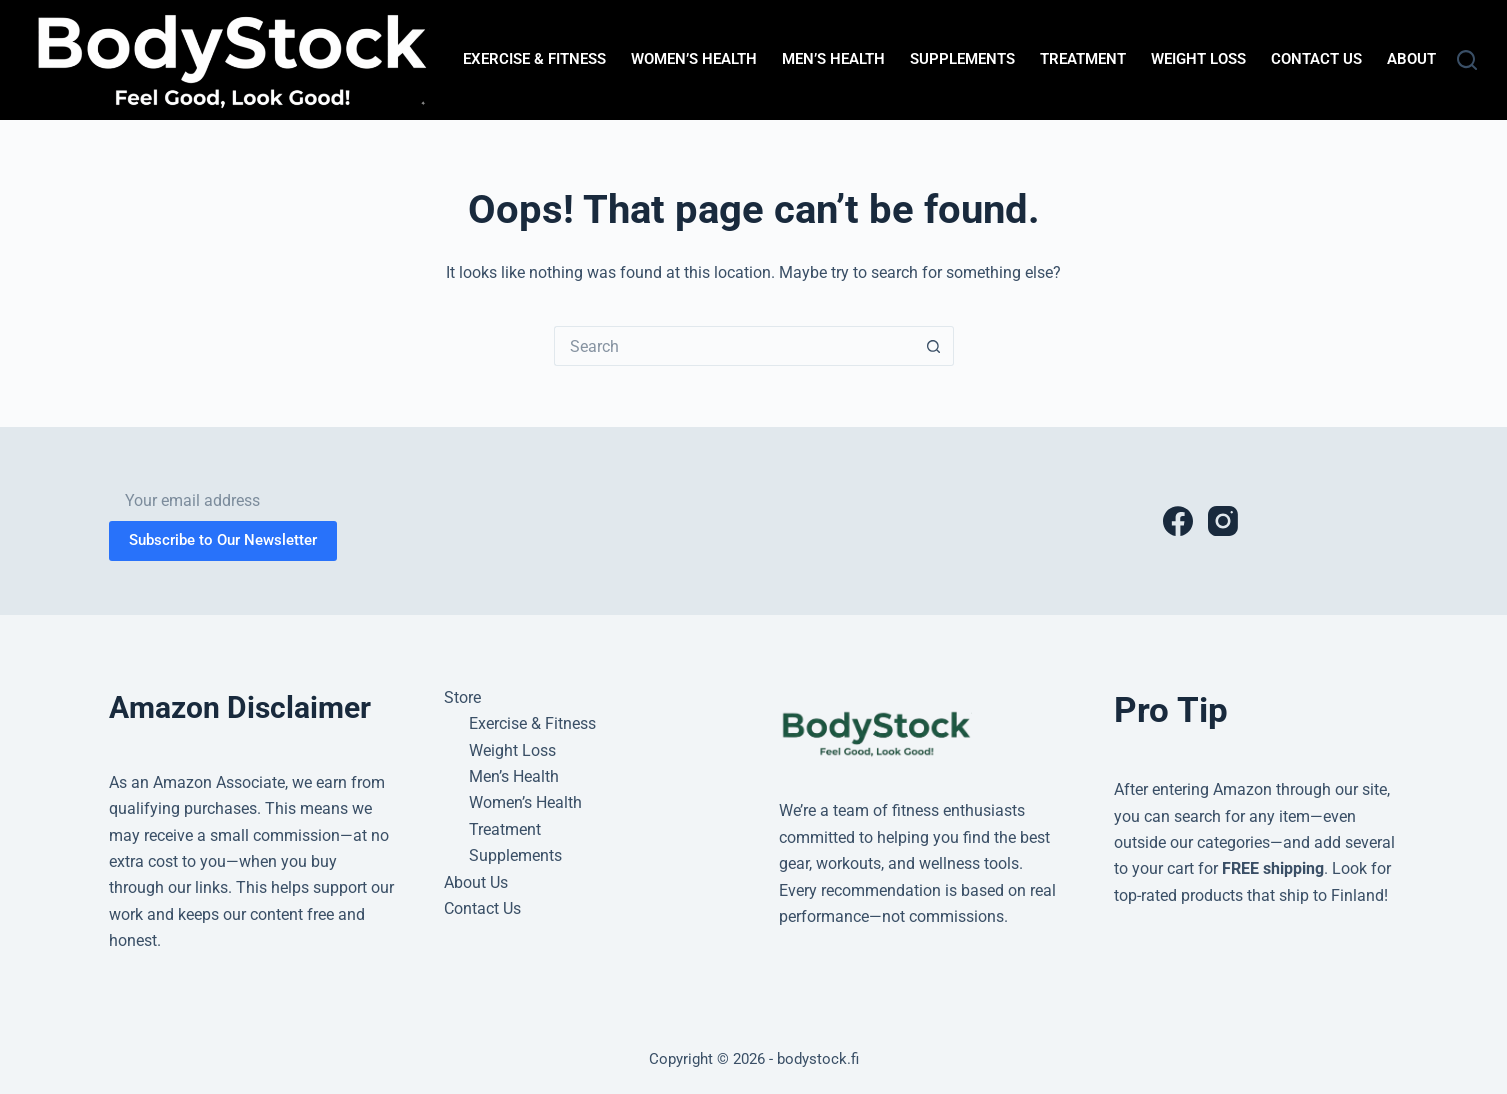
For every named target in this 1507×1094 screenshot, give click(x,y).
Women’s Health (694, 59)
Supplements (962, 59)
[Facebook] (1178, 521)
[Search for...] (734, 346)
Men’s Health (833, 59)
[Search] (1467, 60)
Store (462, 697)
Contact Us (1316, 59)
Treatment (1083, 59)
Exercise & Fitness (534, 59)
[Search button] (934, 346)
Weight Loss (1198, 59)
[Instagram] (1223, 521)
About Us (1423, 59)
